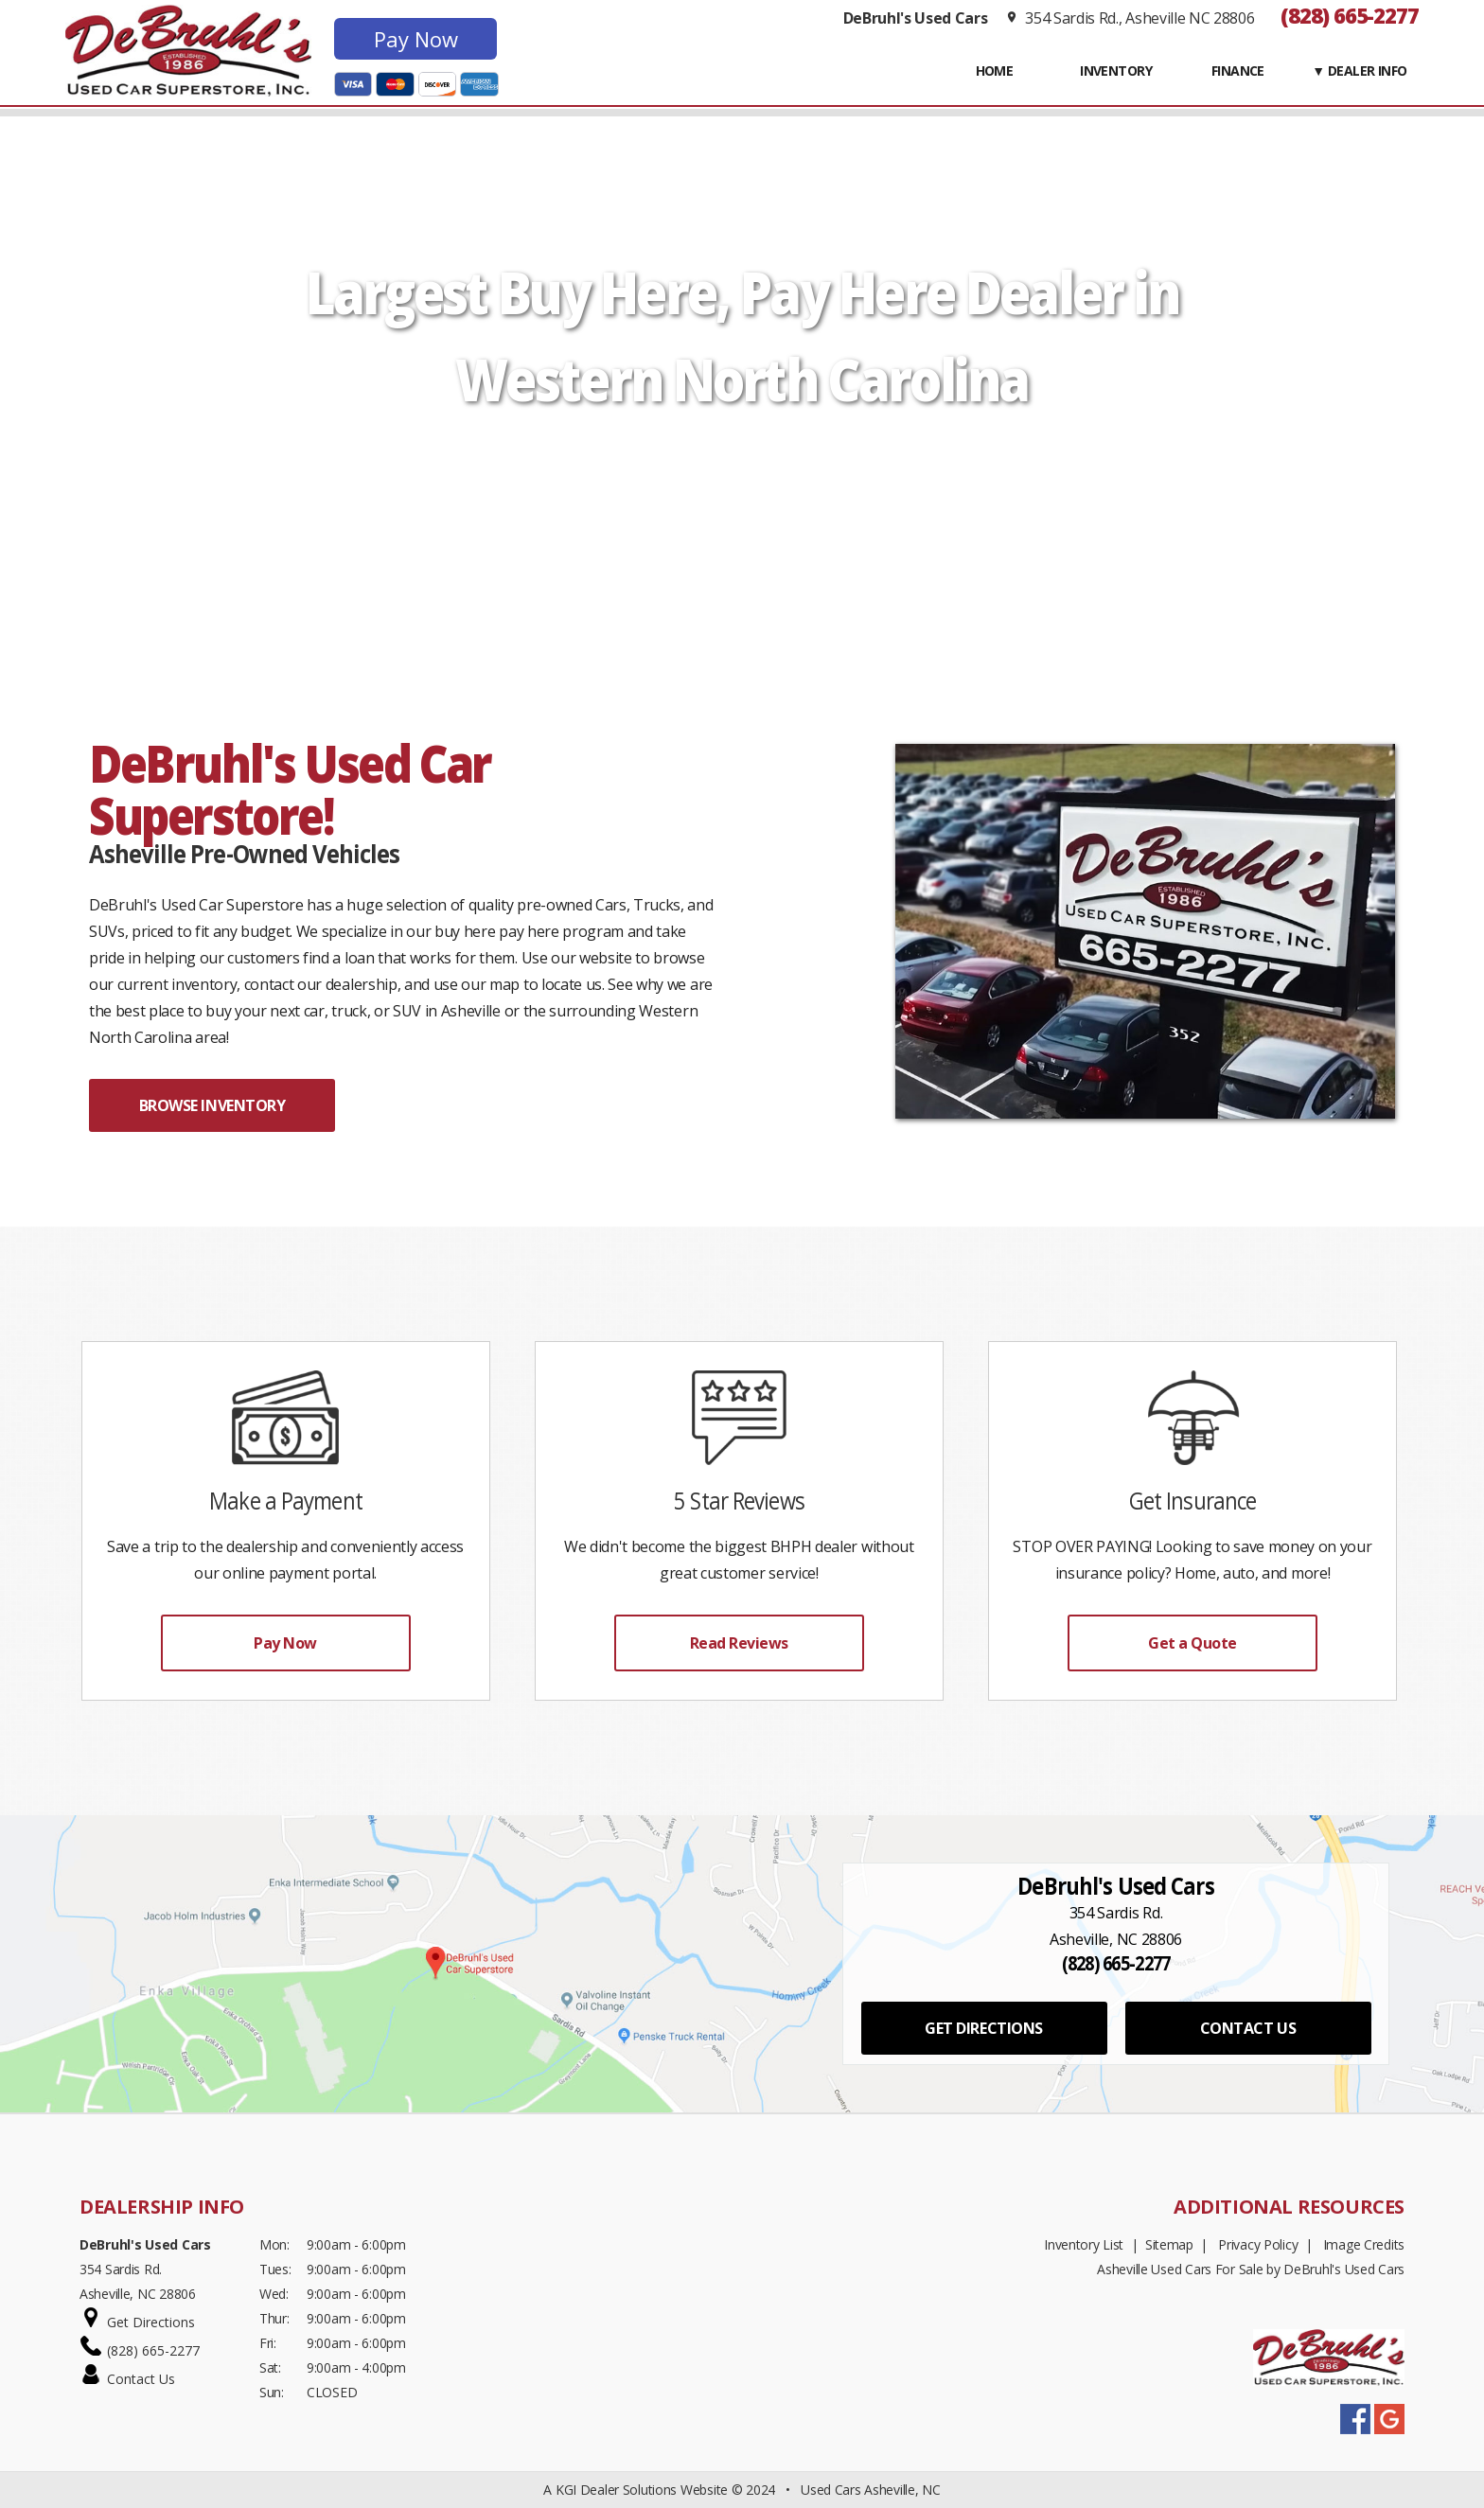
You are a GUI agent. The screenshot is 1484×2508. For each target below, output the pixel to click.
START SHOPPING (741, 467)
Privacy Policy (1258, 2244)
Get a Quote (1192, 1643)
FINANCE (1237, 70)
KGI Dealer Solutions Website (642, 2490)
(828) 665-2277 (1350, 15)
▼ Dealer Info (1359, 70)
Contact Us (141, 2379)
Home (995, 70)
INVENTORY (1116, 70)
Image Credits (1363, 2244)
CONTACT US (1248, 2028)
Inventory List (1083, 2244)
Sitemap (1169, 2244)
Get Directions (151, 2322)
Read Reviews (739, 1643)
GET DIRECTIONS (983, 2028)
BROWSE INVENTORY (212, 1105)
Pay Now (416, 39)
